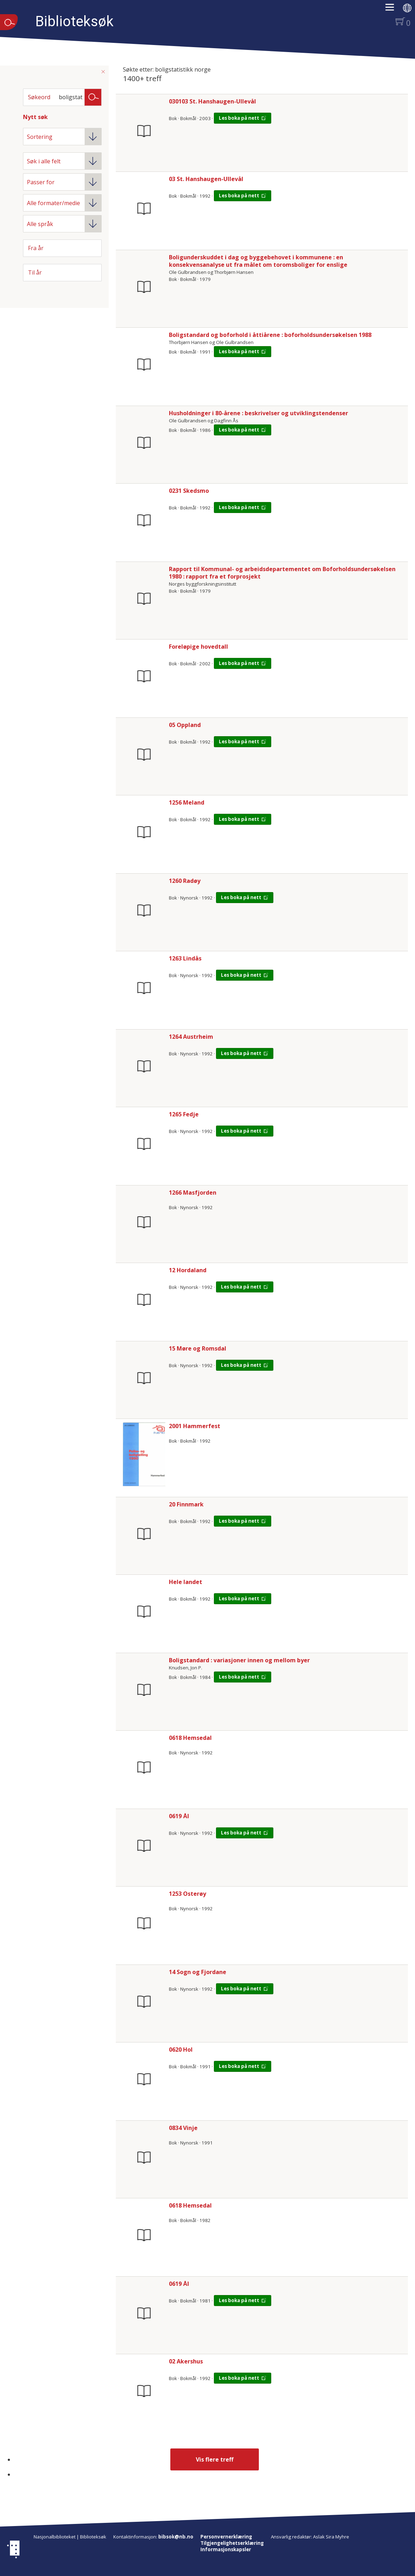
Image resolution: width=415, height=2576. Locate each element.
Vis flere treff (214, 2459)
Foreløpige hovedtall (198, 646)
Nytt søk (35, 117)
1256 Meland (186, 802)
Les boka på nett (239, 118)
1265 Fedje (184, 1114)
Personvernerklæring (226, 2536)
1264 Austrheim (191, 1037)
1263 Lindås (185, 958)
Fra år (36, 248)
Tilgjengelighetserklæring (232, 2543)
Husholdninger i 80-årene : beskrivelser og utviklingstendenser (258, 413)
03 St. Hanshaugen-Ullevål (206, 179)
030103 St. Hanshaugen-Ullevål (212, 101)
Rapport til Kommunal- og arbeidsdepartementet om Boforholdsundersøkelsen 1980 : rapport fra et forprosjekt (282, 572)
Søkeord (39, 97)
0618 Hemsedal (190, 1738)
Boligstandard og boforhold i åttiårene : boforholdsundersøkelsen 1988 (270, 335)
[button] (393, 9)
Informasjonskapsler (225, 2549)
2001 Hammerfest (194, 1426)
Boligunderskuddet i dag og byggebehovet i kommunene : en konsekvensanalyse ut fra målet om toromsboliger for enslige (258, 261)
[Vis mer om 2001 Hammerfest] (144, 1454)
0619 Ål (179, 1816)
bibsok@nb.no (175, 2536)
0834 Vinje (183, 2128)
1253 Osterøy (187, 1894)
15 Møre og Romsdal (197, 1348)
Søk (93, 97)
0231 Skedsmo (189, 491)
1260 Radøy (184, 881)
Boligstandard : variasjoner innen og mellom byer (239, 1660)
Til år (35, 272)
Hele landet (185, 1582)
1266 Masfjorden (192, 1192)
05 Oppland (185, 725)
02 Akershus (186, 2361)
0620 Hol (181, 2049)
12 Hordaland (187, 1270)
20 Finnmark (186, 1504)
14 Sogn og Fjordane (197, 1972)
